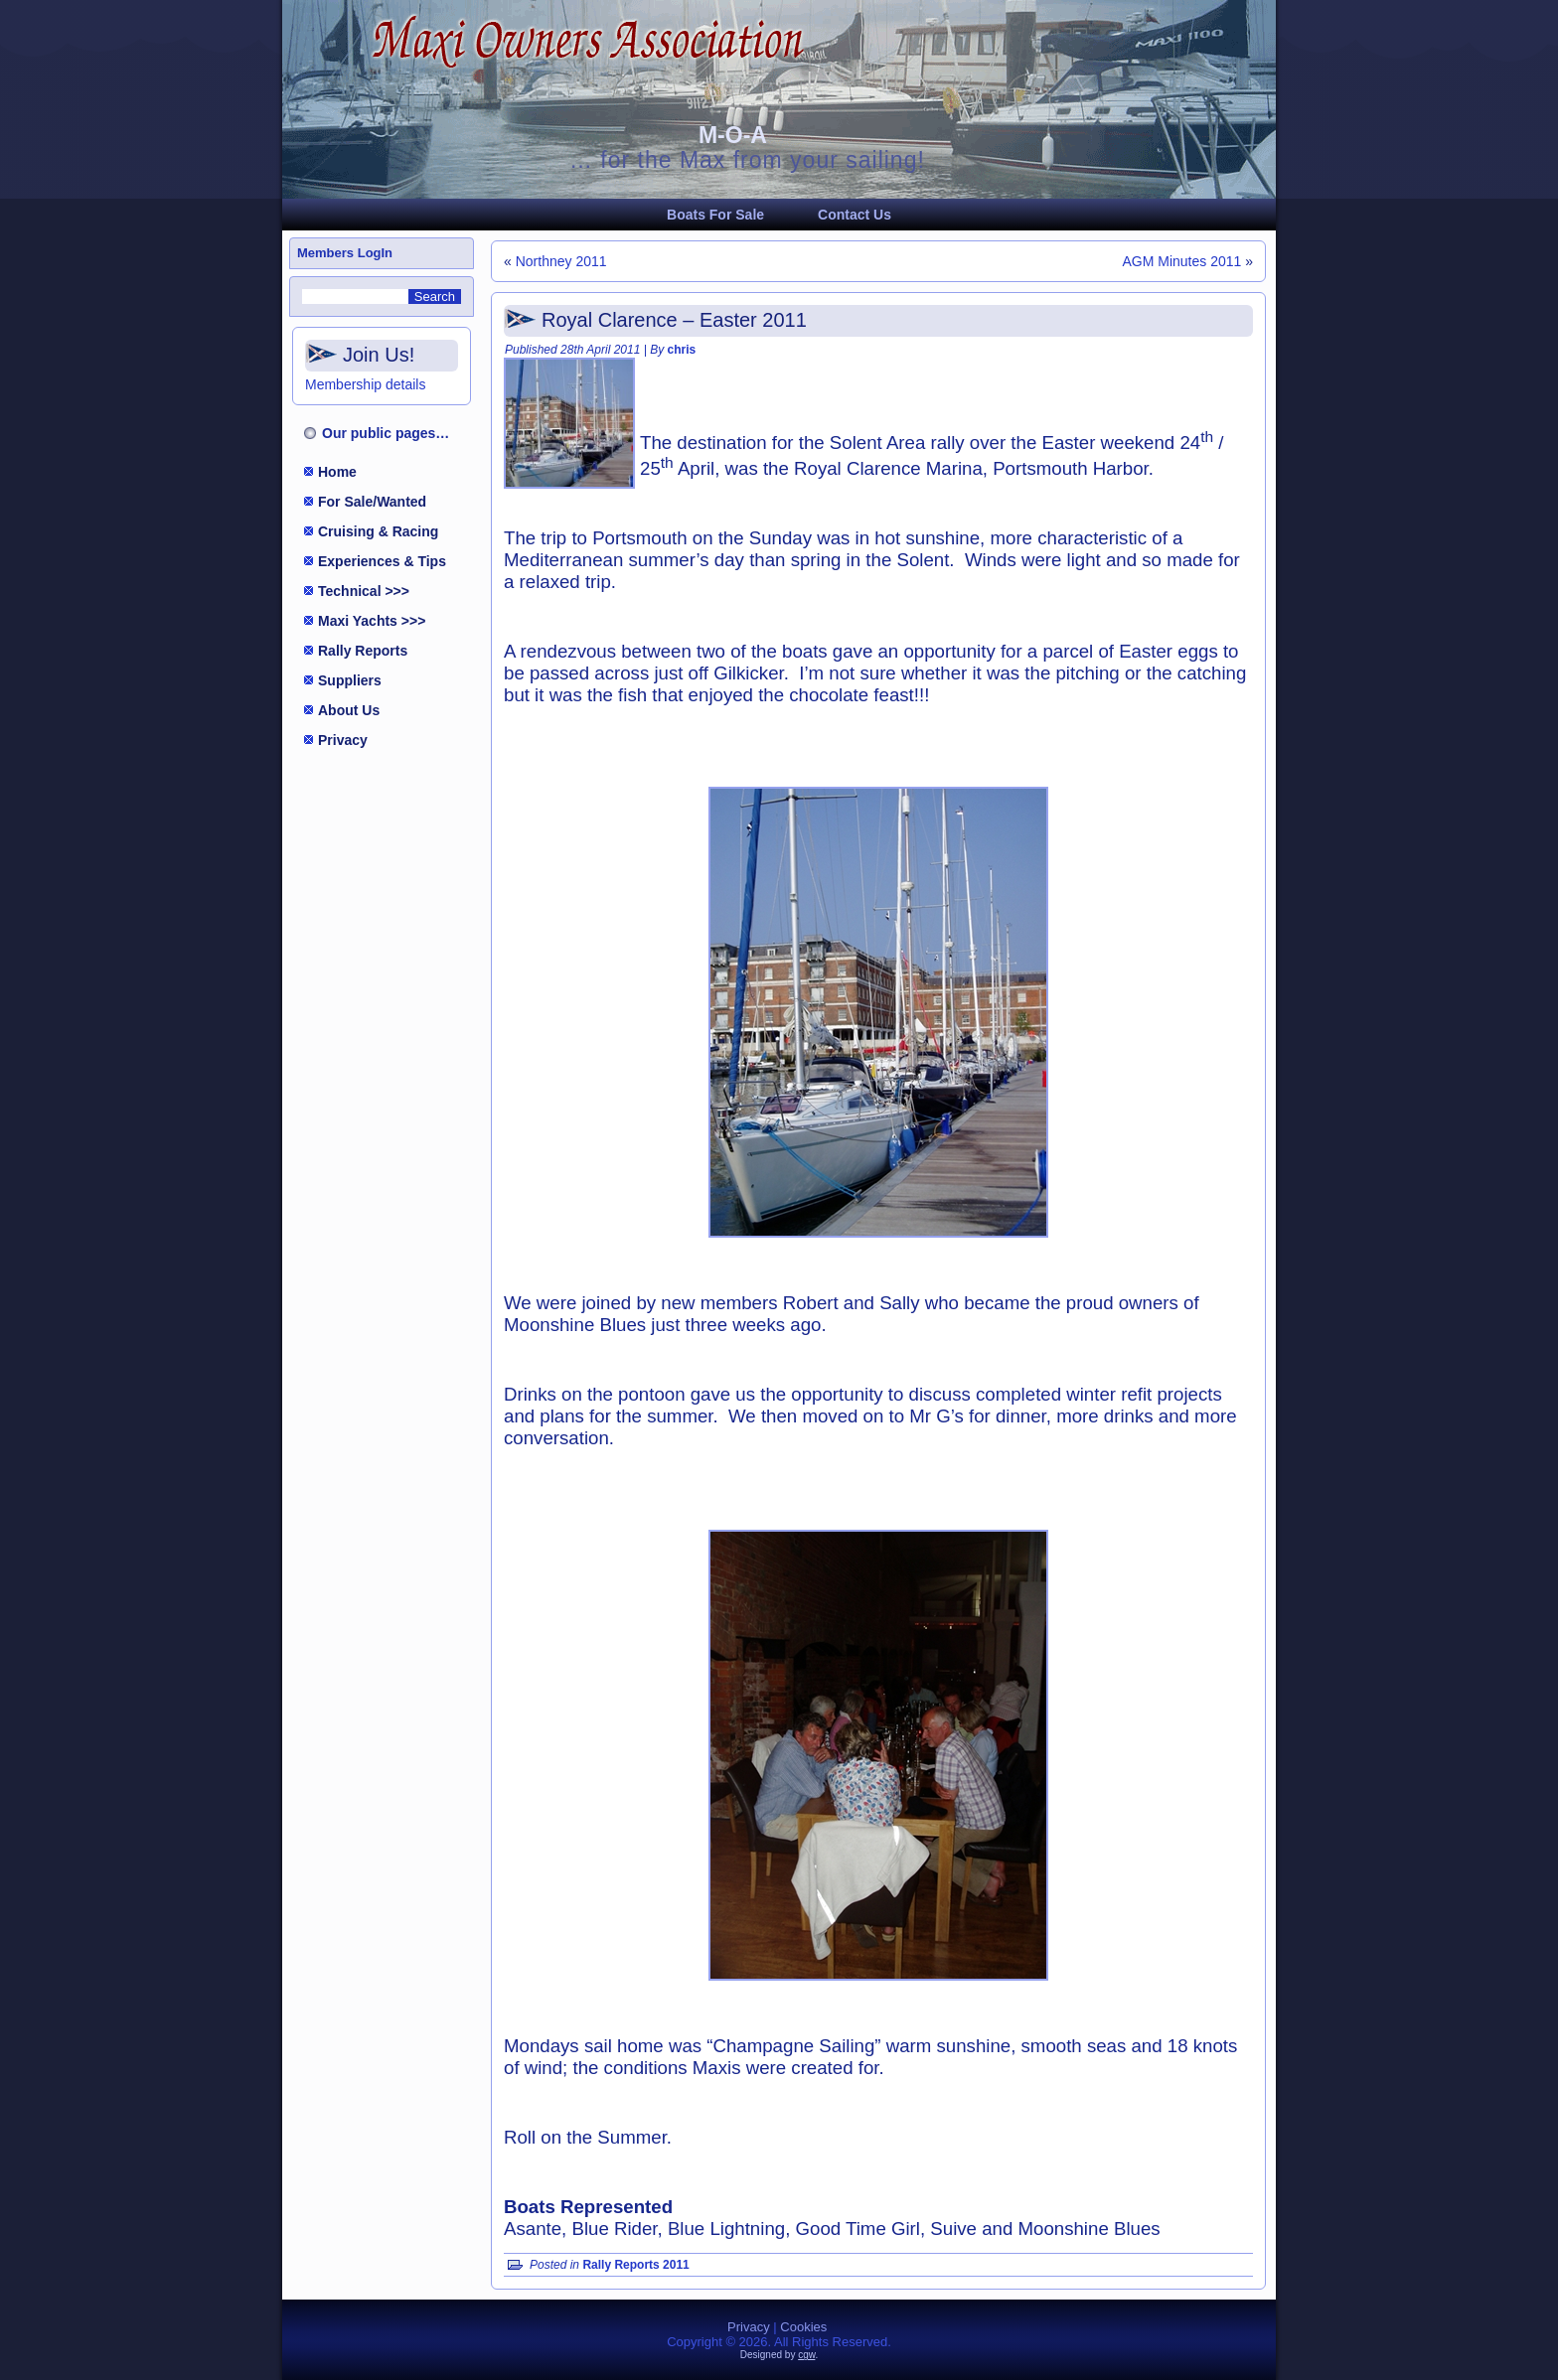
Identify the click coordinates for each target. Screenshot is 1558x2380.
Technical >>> (363, 591)
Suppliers (350, 680)
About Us (349, 710)
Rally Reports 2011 (635, 2265)
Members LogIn (344, 252)
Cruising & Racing (378, 531)
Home (337, 472)
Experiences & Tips (382, 561)
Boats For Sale (715, 215)
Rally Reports (362, 651)
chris (682, 350)
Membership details (365, 384)
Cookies (803, 2326)
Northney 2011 (561, 261)
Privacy (343, 740)
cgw (806, 2354)
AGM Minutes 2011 (1181, 261)
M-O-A (733, 135)
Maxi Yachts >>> (371, 621)
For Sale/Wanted (372, 502)
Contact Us (854, 215)
